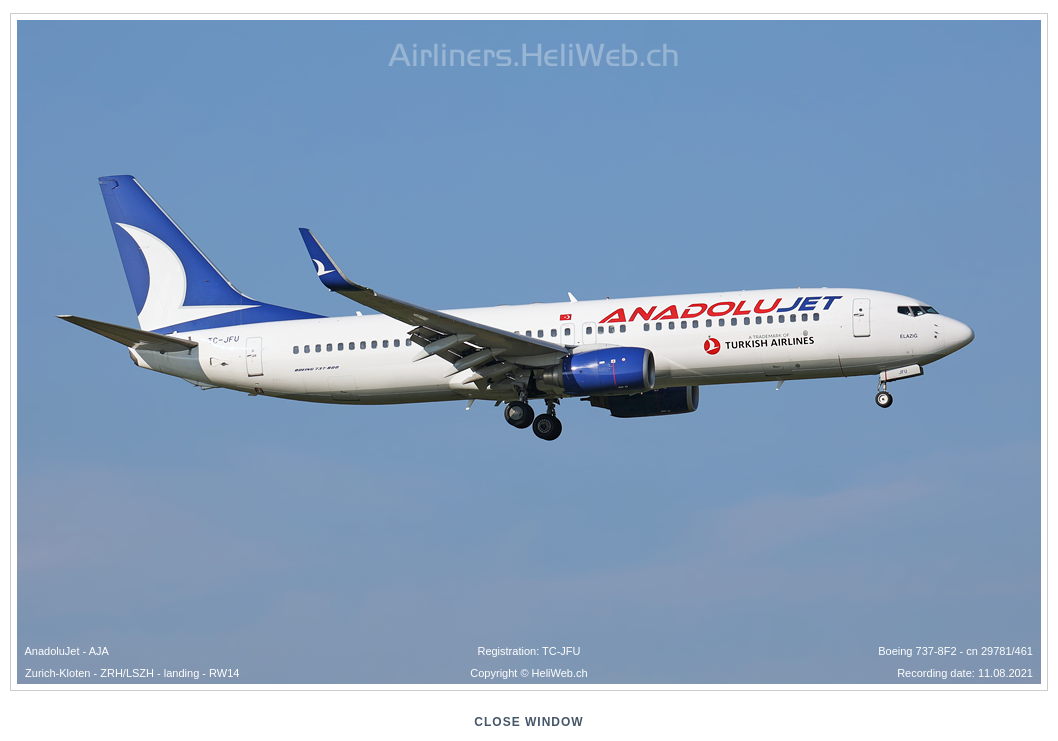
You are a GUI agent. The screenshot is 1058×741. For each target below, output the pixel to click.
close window (528, 722)
